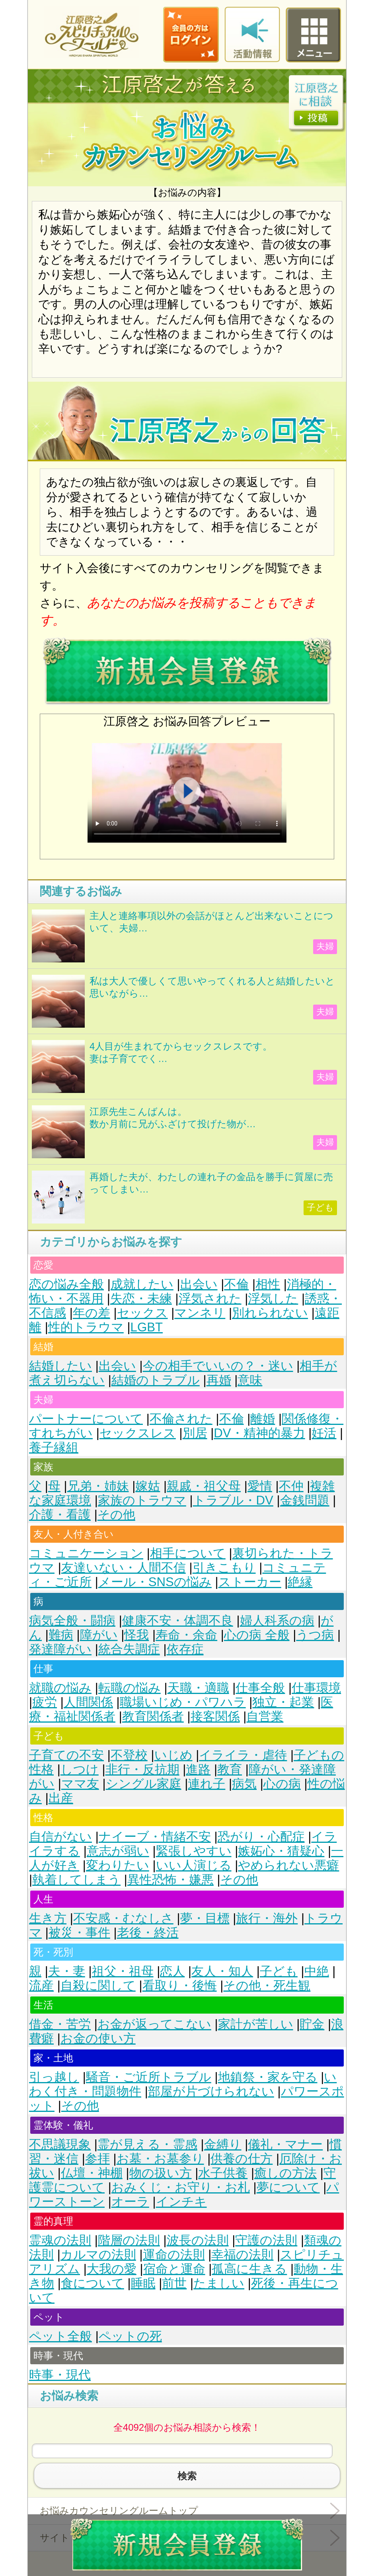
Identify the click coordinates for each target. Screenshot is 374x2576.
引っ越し (54, 2077)
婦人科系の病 (277, 1621)
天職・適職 (198, 1688)
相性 (267, 1284)
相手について (188, 1553)
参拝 (97, 2159)
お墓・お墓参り (160, 2159)
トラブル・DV (233, 1500)
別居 (195, 1433)
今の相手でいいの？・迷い (218, 1366)
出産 (61, 1798)
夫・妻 (66, 1971)
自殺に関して (98, 1985)
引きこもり (224, 1568)
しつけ (79, 1769)
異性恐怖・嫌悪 (170, 1880)
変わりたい (117, 1865)
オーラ (130, 2202)
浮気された (210, 1299)
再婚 (218, 1380)
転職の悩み (129, 1688)
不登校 (129, 1755)
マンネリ (199, 1313)
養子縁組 (53, 1447)
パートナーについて (86, 1419)
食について (92, 2283)
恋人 (172, 1971)
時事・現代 (60, 2375)
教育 (229, 1769)
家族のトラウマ (142, 1500)
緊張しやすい (194, 1851)
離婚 (262, 1419)
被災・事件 (79, 1933)
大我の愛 (111, 2269)
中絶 (316, 1971)
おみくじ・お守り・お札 (180, 2187)
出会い (199, 1284)
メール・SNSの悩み (155, 1582)
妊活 (324, 1433)
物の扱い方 (160, 2173)
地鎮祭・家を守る (268, 2077)
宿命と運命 (174, 2269)
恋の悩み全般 (66, 1284)
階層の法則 (129, 2240)
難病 (61, 1635)
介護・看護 (60, 1515)
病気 (244, 1784)
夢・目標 (205, 1918)
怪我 (136, 1635)
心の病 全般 (257, 1635)
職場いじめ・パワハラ (183, 1702)
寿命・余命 (186, 1635)
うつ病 (315, 1635)
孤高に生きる (249, 2269)
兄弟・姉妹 (98, 1486)
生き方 (47, 1918)
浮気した (273, 1299)
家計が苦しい (255, 2024)
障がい (99, 1635)
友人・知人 (222, 1971)
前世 (174, 2283)
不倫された (181, 1419)
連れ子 (206, 1784)
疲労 (44, 1702)
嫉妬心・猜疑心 (281, 1851)
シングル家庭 (143, 1784)
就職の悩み (60, 1688)
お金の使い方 (98, 2038)
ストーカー (249, 1582)
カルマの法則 (98, 2255)
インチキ (181, 2202)
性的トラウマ (86, 1327)
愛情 (259, 1486)
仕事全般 (260, 1688)
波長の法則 (198, 2240)
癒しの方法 (285, 2173)
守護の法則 (266, 2240)
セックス (142, 1313)
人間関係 (88, 1702)
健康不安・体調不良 (177, 1621)
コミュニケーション (86, 1553)
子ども (279, 1971)
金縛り (223, 2144)
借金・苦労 (60, 2024)
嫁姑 (147, 1486)
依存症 (185, 1649)
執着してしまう (76, 1880)
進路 (198, 1769)
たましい (218, 2283)
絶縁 (300, 1582)
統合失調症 (129, 1649)
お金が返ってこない (154, 2024)
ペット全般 (60, 2336)
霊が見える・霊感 (147, 2144)
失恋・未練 (141, 1299)
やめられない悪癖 (288, 1865)
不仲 (291, 1486)
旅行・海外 (267, 1918)
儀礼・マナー (285, 2144)
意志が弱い (118, 1851)
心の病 (282, 1784)
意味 (250, 1380)
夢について (288, 2187)
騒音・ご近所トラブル (148, 2077)
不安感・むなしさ (123, 1918)
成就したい (142, 1284)
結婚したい (60, 1366)
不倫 (236, 1284)
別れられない (270, 1313)
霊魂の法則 (60, 2240)
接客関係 (215, 1716)
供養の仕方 (241, 2159)
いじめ (173, 1755)
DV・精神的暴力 (259, 1433)
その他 (116, 1515)
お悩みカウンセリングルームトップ (119, 2510)
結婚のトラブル (155, 1380)
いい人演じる (194, 1865)
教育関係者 (153, 1716)
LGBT (147, 1327)
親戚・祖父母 (204, 1486)
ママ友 (80, 1784)
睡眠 (143, 2283)
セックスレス (137, 1433)
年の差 (91, 1313)
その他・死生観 (266, 1985)
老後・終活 (148, 1933)
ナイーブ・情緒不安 (155, 1837)
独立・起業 (283, 1702)
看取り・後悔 (179, 1985)
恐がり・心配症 (261, 1837)
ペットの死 (130, 2336)
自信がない (60, 1837)
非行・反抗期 (142, 1769)
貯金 (312, 2024)
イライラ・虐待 (243, 1755)
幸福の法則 (242, 2255)
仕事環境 (316, 1688)
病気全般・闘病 (72, 1621)
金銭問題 (304, 1500)
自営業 (264, 1716)
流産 (41, 1985)
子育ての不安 (66, 1755)
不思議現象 (60, 2144)
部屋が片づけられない (211, 2091)
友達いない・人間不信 (123, 1568)
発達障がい (60, 1649)
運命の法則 (174, 2255)
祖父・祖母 (123, 1971)
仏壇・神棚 (92, 2173)
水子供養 (222, 2173)
